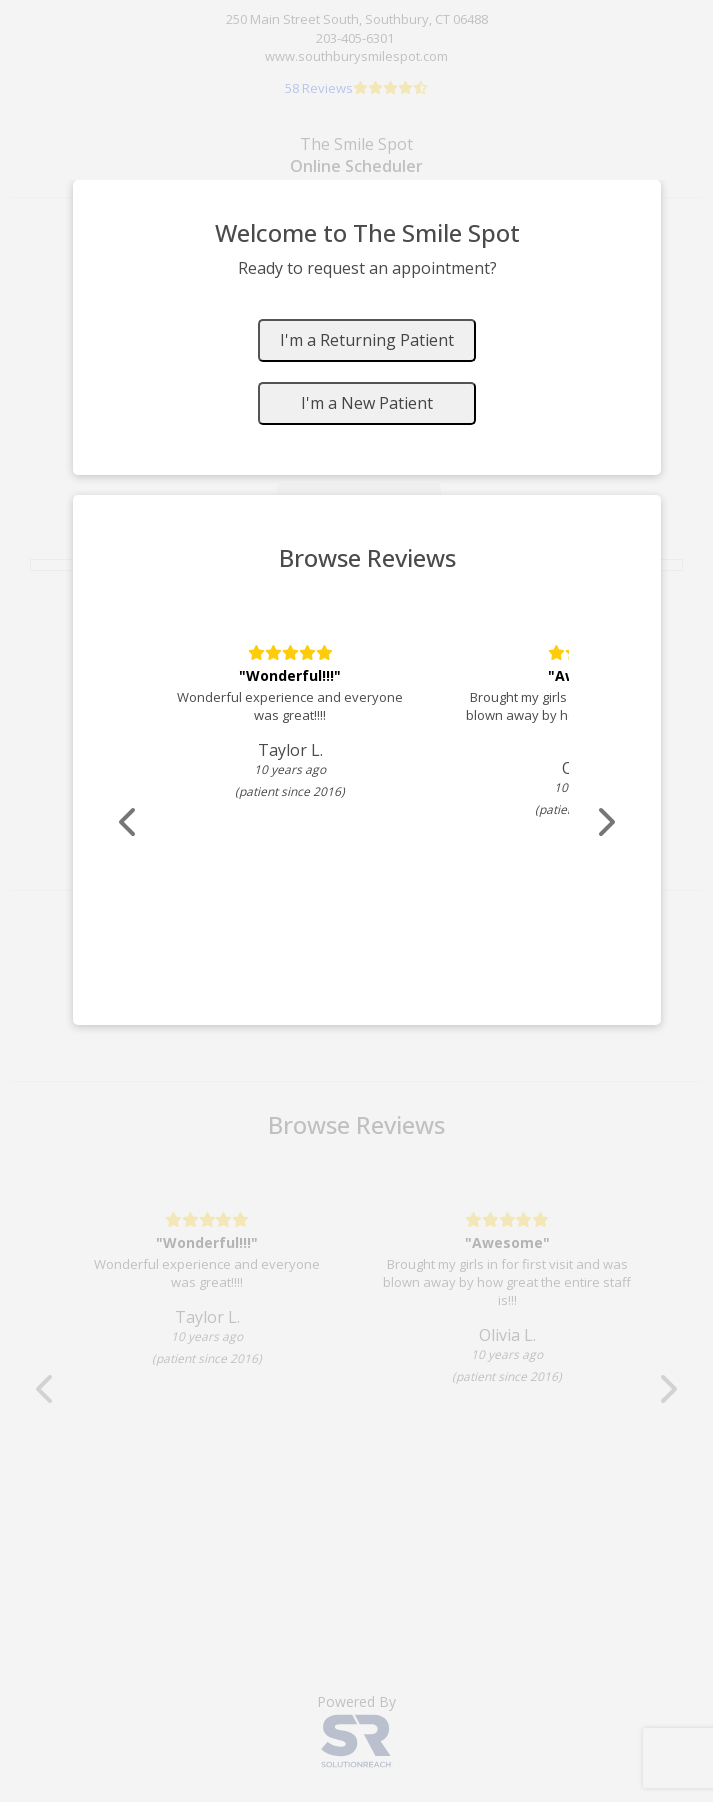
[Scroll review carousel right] (605, 822)
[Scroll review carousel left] (129, 822)
